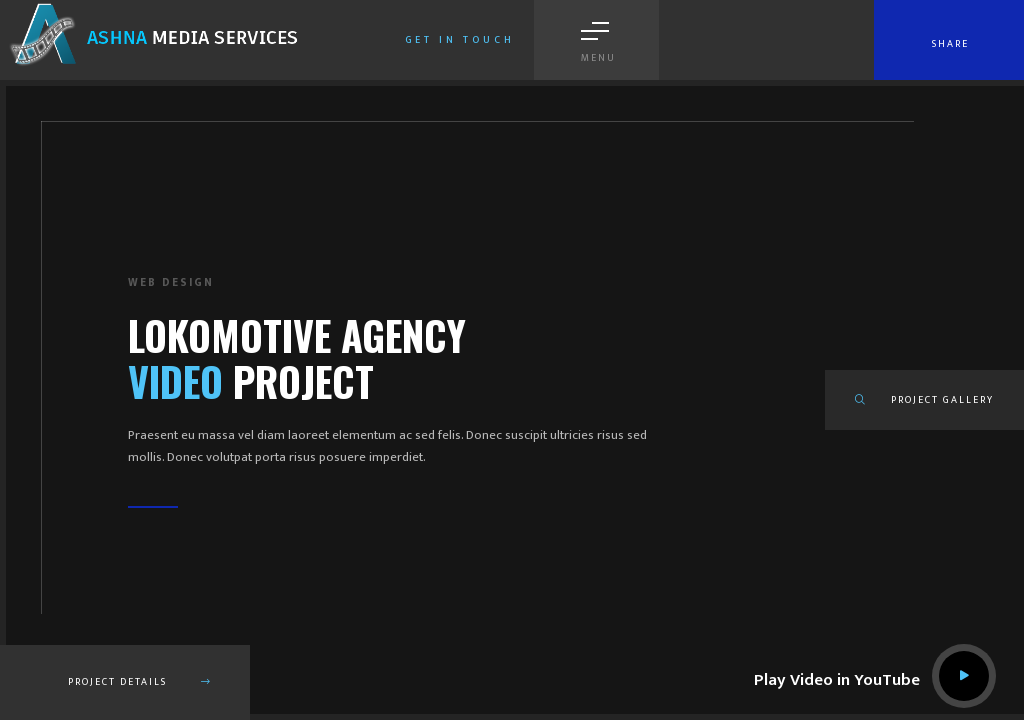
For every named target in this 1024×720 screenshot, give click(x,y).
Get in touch (460, 40)
